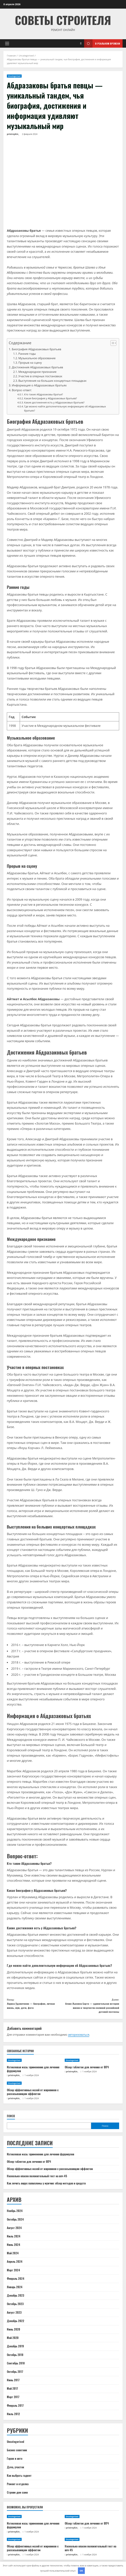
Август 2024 (14, 2232)
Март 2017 (13, 2402)
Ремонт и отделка (17, 2489)
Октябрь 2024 (15, 2224)
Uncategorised (14, 76)
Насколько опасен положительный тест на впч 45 (37, 2181)
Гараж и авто (14, 2463)
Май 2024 (13, 2258)
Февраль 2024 (15, 2283)
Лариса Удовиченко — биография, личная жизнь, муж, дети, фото (35, 2005)
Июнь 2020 (13, 2334)
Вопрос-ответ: (22, 390)
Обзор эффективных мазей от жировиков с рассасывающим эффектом (33, 2097)
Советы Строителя (63, 20)
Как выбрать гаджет (19, 2480)
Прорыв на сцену (30, 363)
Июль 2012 (13, 2419)
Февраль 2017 (15, 2410)
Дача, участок (15, 2472)
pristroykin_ (13, 134)
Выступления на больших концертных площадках (52, 381)
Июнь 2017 (13, 2385)
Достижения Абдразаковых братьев (37, 367)
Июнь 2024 (13, 2249)
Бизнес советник (17, 2455)
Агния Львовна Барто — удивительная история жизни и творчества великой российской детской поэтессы (91, 2007)
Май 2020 (13, 2342)
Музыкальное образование (37, 358)
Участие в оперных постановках (40, 376)
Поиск (11, 2121)
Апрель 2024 (14, 2266)
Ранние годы (27, 354)
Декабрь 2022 (15, 2325)
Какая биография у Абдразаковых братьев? (50, 398)
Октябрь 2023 (15, 2309)
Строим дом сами (17, 2497)
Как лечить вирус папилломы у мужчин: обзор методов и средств (46, 2188)
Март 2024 (13, 2275)
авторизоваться (78, 2039)
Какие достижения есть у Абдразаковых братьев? (54, 402)
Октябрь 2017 (15, 2376)
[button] (7, 43)
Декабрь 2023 (15, 2300)
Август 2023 (14, 2317)
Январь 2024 (14, 2292)
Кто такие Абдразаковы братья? (43, 394)
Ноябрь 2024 (15, 2216)
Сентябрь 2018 (16, 2368)
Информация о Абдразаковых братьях (39, 385)
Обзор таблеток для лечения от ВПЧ (87, 2072)
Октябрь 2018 (15, 2359)
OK (81, 2570)
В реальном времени (102, 43)
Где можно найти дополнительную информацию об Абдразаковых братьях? (65, 408)
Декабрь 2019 (15, 2351)
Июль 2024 (13, 2241)
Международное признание (37, 372)
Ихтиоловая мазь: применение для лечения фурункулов (33, 2074)
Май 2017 (12, 2393)
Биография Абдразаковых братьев (36, 349)
